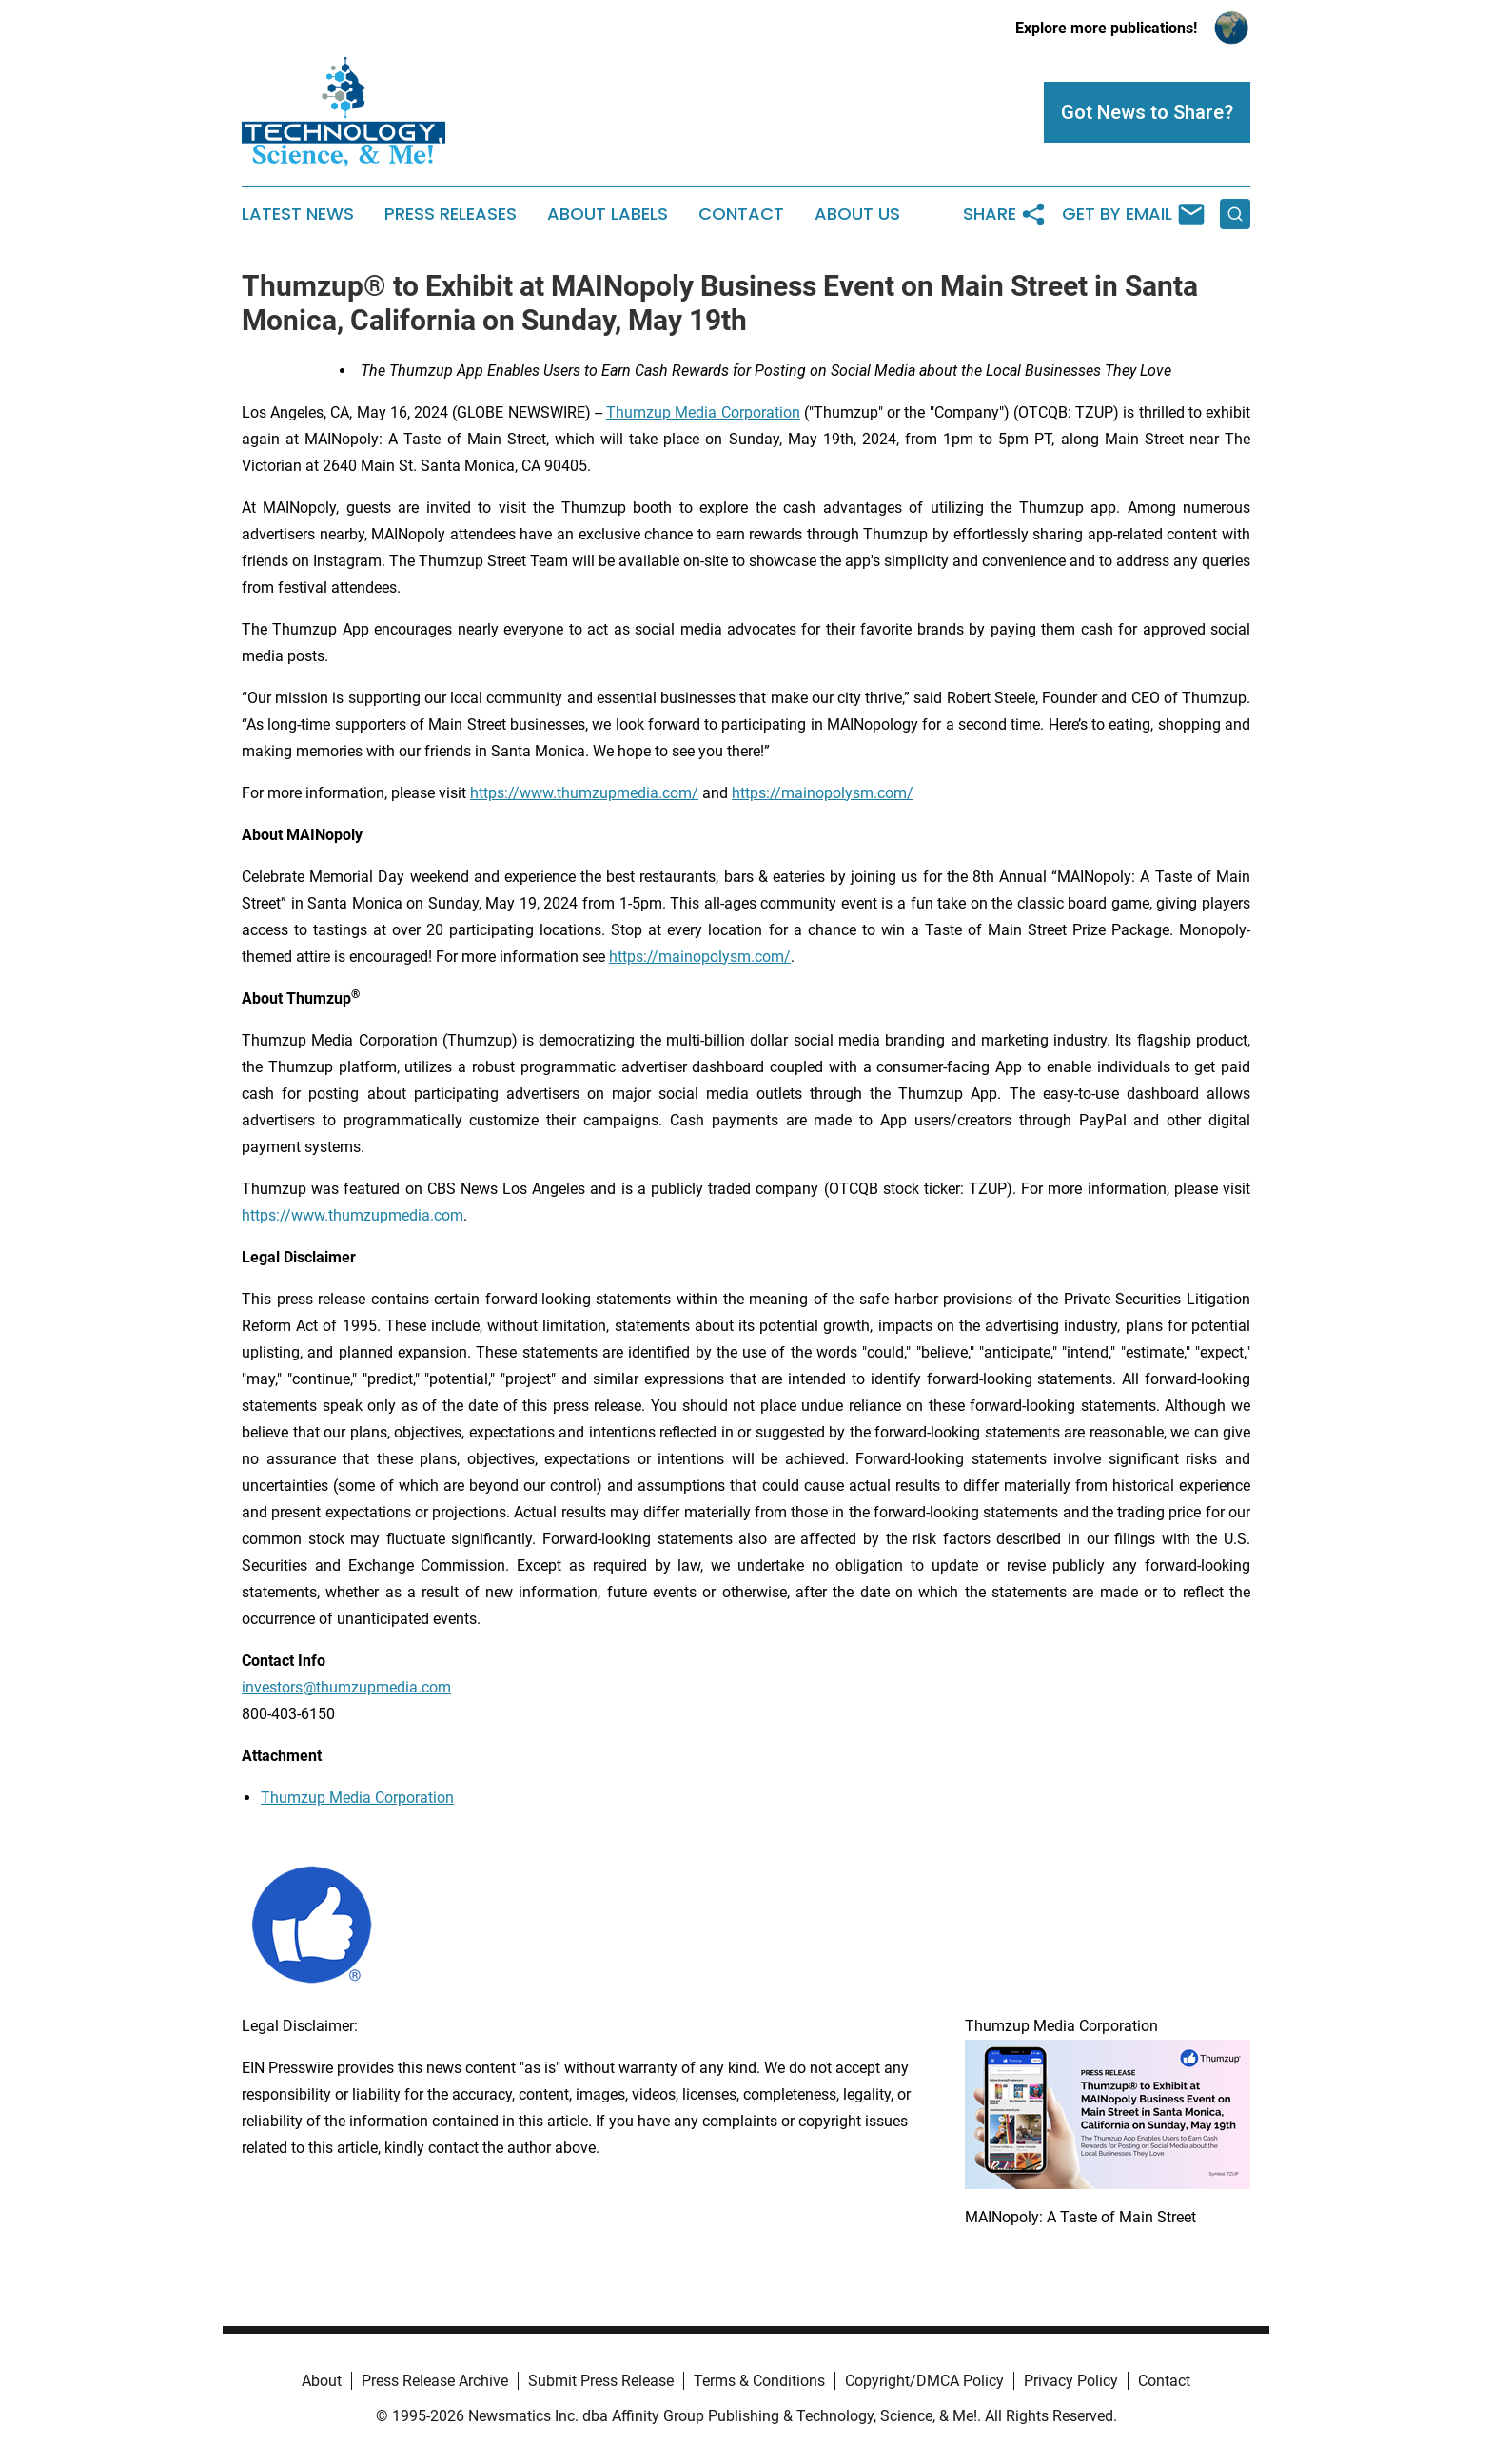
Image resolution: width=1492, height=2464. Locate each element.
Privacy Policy (1071, 2381)
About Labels (607, 214)
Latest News (298, 214)
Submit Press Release (601, 2381)
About (322, 2381)
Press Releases (450, 214)
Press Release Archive (435, 2381)
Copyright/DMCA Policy (924, 2381)
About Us (857, 214)
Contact (741, 214)
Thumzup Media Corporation (357, 1798)
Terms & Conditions (759, 2381)
